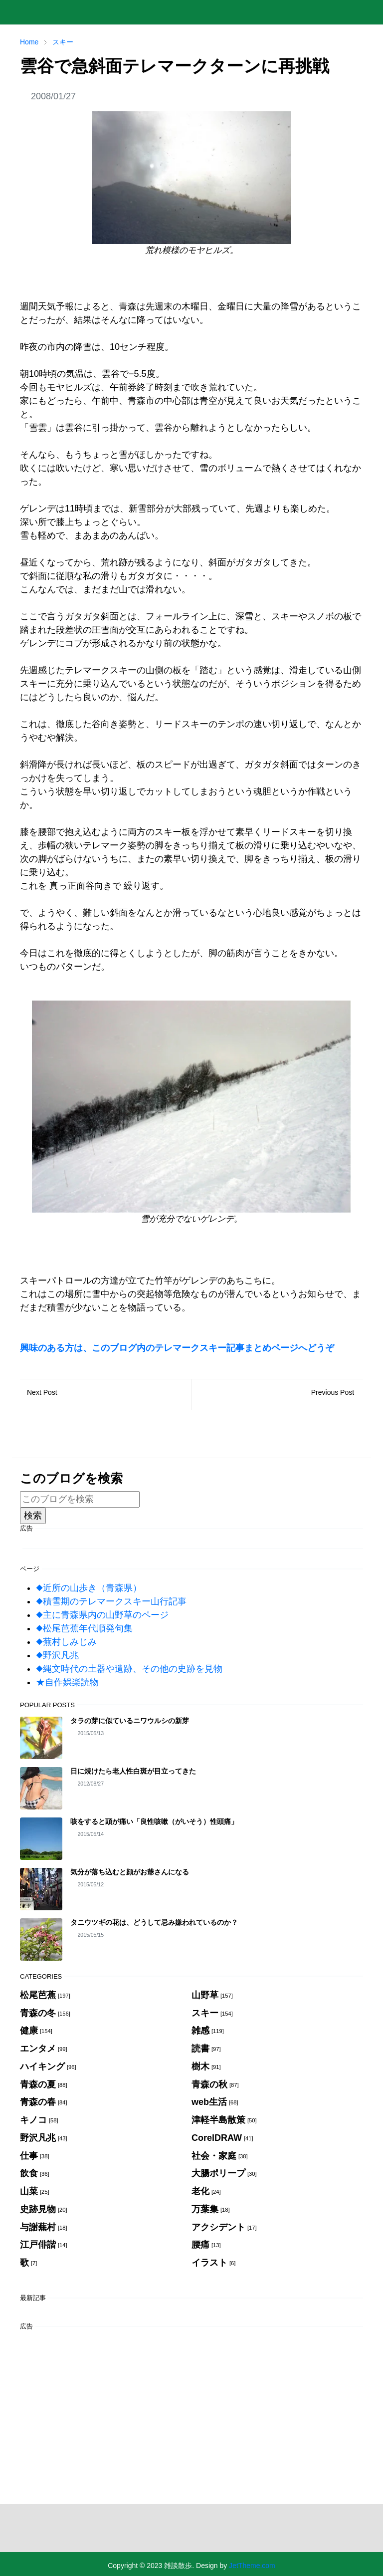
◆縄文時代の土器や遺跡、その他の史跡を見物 (129, 1669)
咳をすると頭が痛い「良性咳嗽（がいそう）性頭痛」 (154, 1821)
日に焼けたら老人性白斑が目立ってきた (133, 1771)
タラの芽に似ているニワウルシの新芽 (129, 1721)
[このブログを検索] (80, 1499)
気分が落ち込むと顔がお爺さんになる (129, 1872)
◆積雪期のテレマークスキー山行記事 (111, 1601)
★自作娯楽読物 (67, 1682)
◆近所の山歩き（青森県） (89, 1588)
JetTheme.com (252, 2566)
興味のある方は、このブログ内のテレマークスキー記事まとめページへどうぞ (177, 1348)
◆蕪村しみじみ (66, 1642)
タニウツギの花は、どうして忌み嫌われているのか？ (154, 1922)
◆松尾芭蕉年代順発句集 (84, 1628)
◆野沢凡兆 (57, 1655)
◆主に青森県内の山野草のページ (102, 1615)
